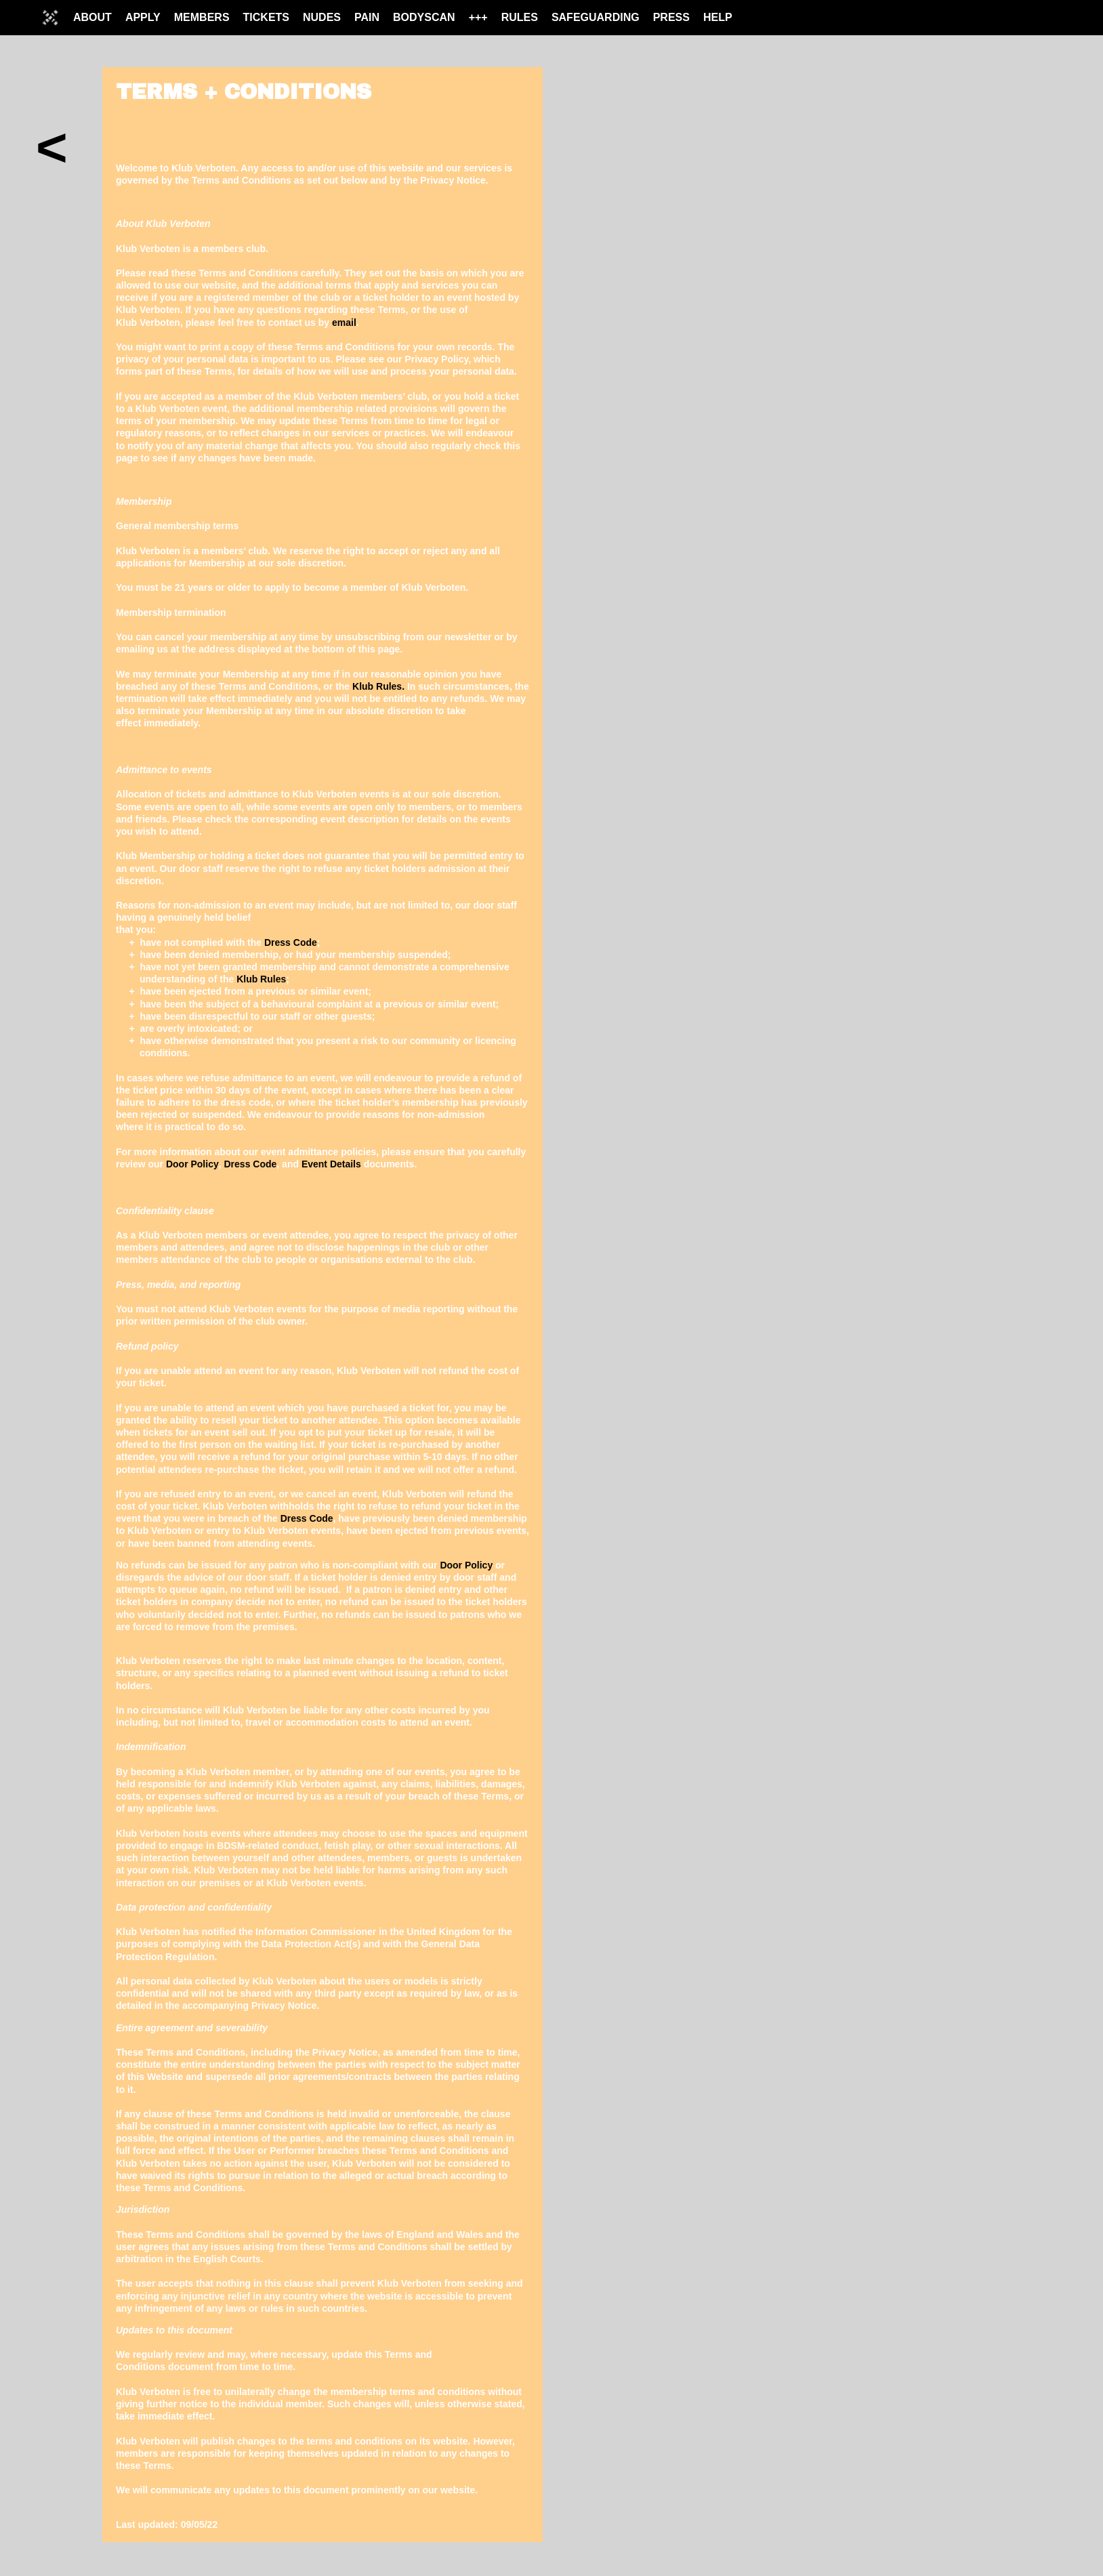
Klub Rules (261, 979)
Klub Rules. (378, 686)
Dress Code (290, 942)
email (344, 322)
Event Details (331, 1164)
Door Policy (192, 1164)
